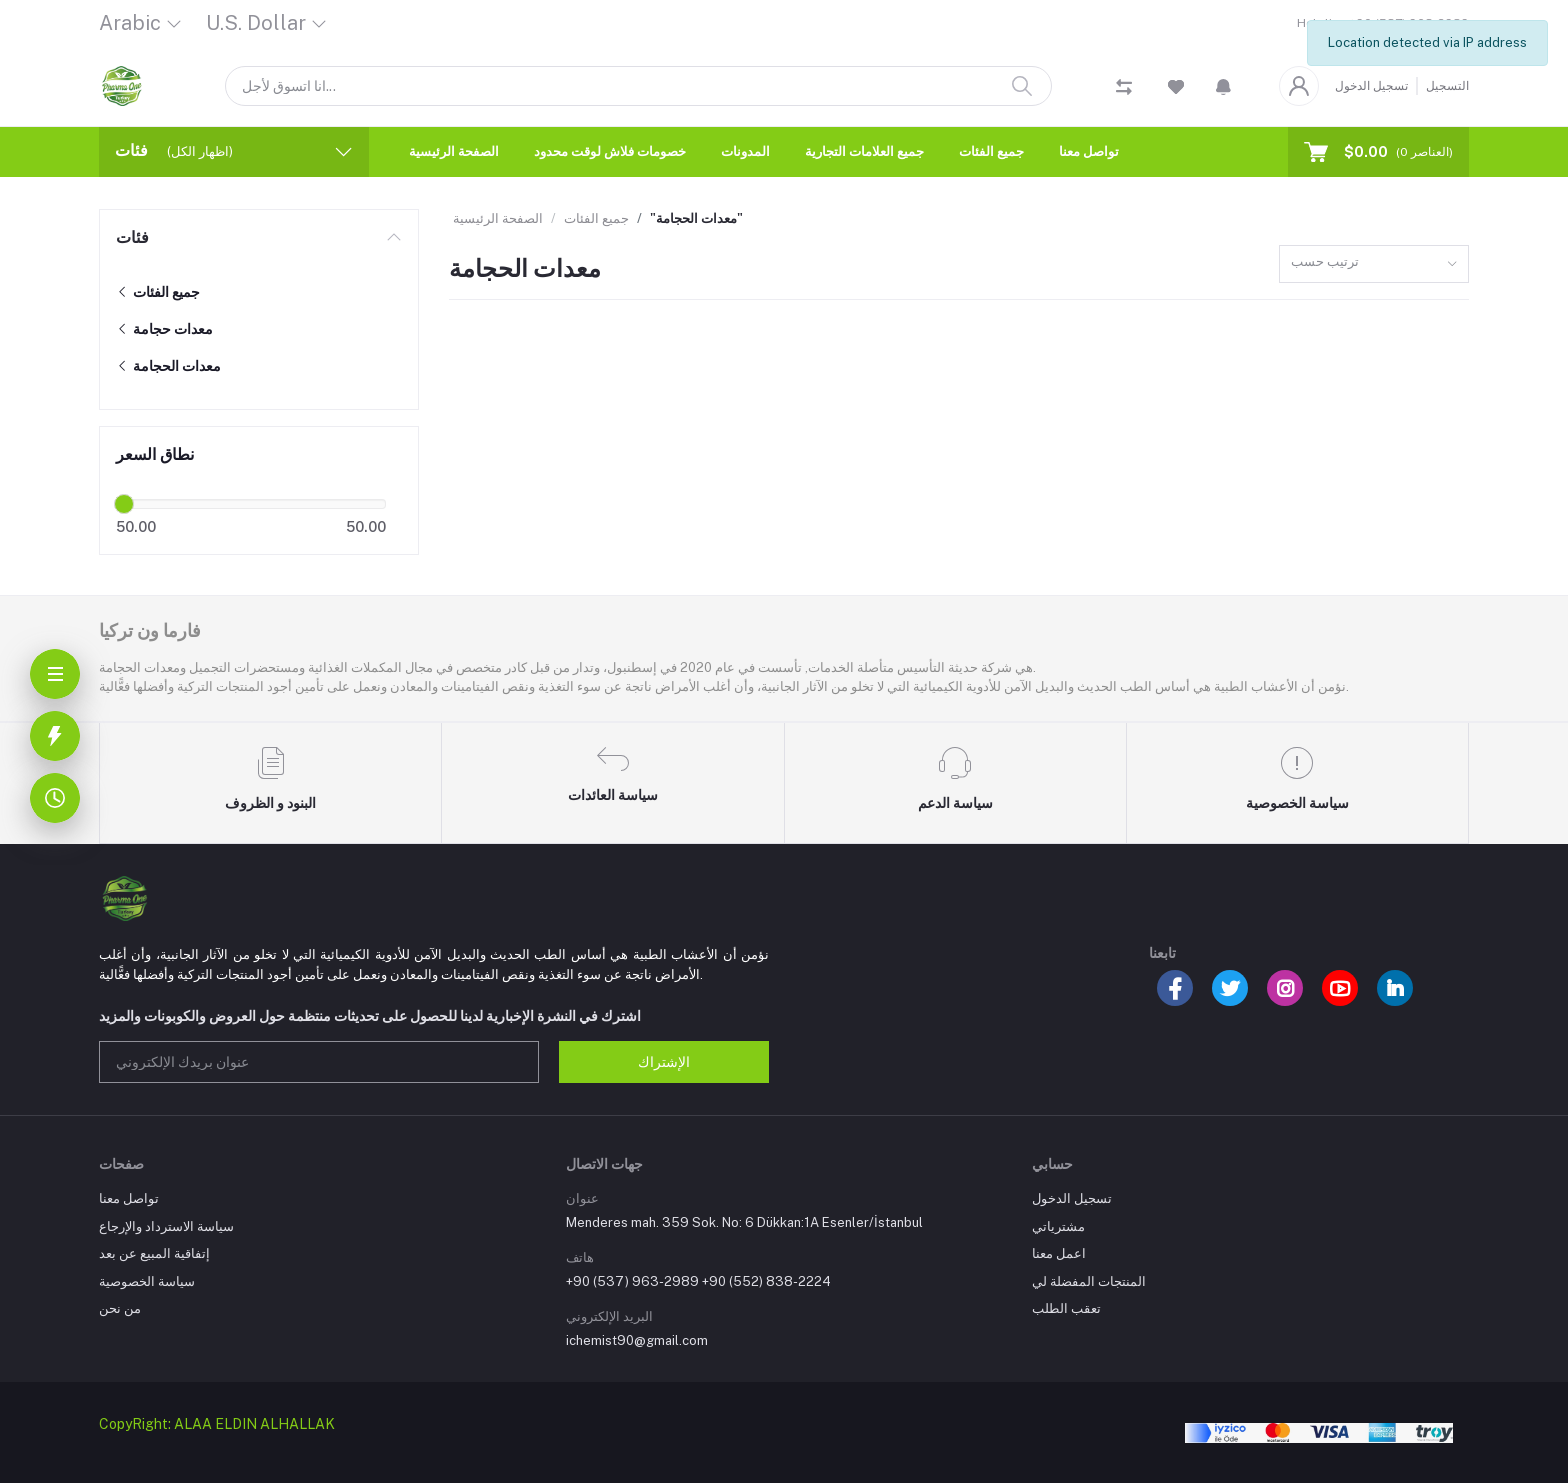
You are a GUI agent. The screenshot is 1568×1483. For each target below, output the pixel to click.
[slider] (124, 504)
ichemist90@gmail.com (637, 1340)
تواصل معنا (1089, 151)
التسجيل (1447, 86)
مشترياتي (1058, 1226)
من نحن (120, 1308)
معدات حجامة (164, 329)
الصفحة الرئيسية (454, 151)
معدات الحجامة (168, 366)
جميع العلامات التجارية (864, 151)
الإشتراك (664, 1062)
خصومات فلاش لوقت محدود (610, 151)
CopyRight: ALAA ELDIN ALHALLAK (217, 1424)
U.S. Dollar (256, 23)
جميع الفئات (991, 151)
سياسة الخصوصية (147, 1281)
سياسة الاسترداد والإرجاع (166, 1226)
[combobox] (1374, 264)
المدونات (745, 151)
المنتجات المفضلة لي (1089, 1281)
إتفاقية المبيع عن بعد (154, 1253)
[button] (1223, 86)
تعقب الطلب (1066, 1308)
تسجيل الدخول (1371, 86)
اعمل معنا (1059, 1253)
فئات (132, 237)
